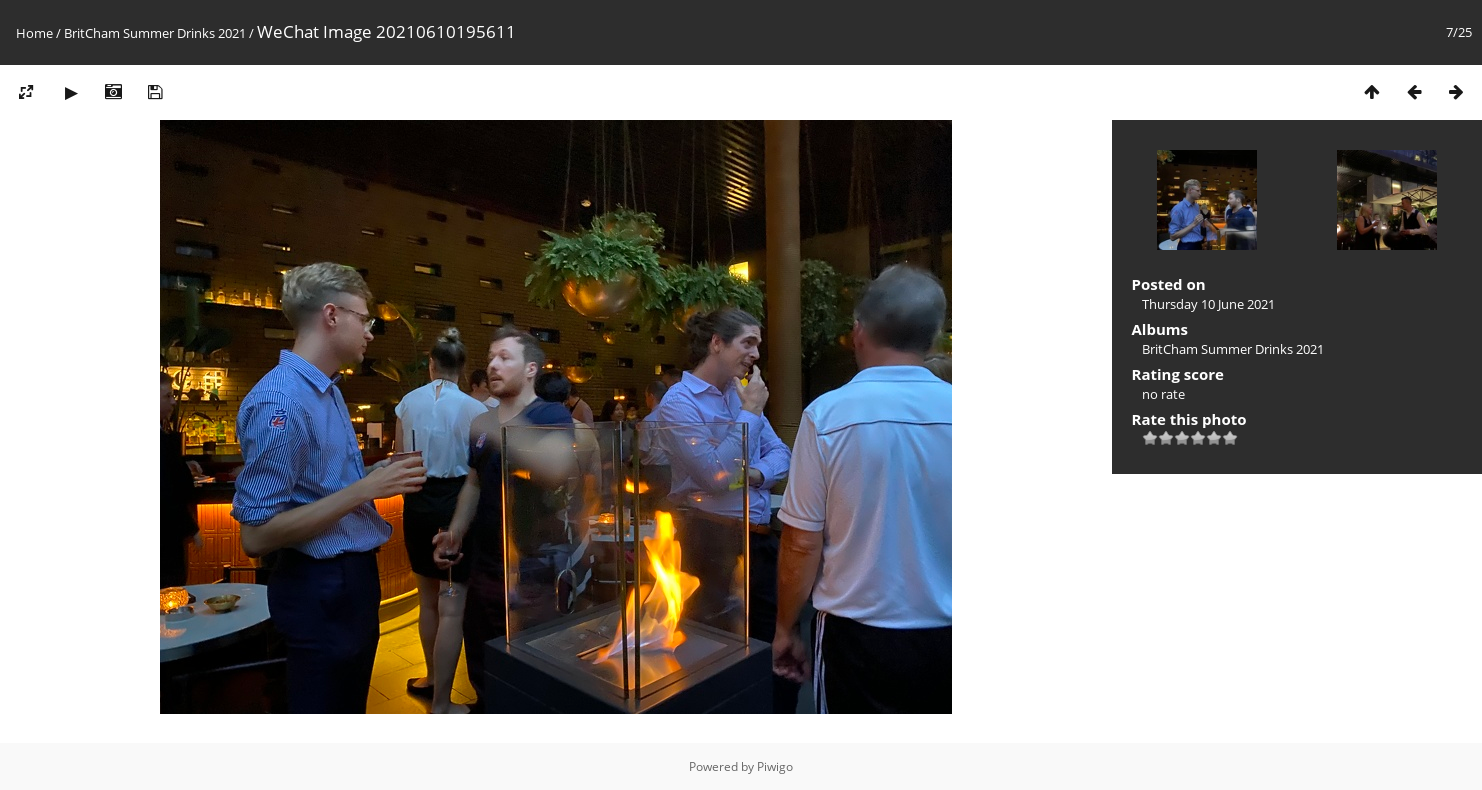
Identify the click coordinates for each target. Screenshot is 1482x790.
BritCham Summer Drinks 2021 (155, 33)
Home (34, 33)
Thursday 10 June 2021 (1208, 304)
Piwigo (775, 766)
